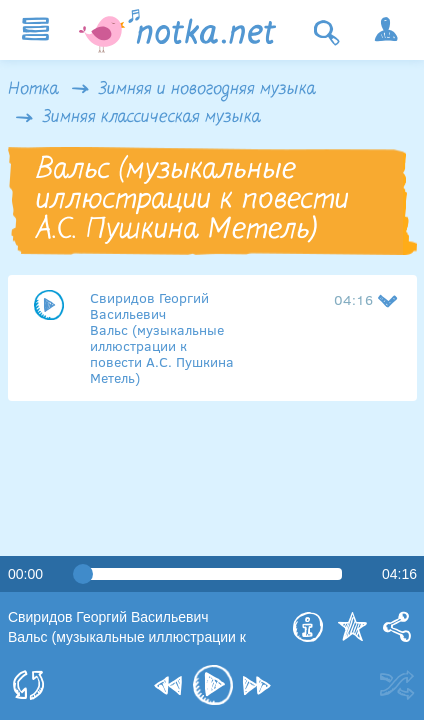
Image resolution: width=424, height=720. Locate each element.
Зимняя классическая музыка (152, 118)
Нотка (33, 90)
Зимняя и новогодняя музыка (207, 90)
